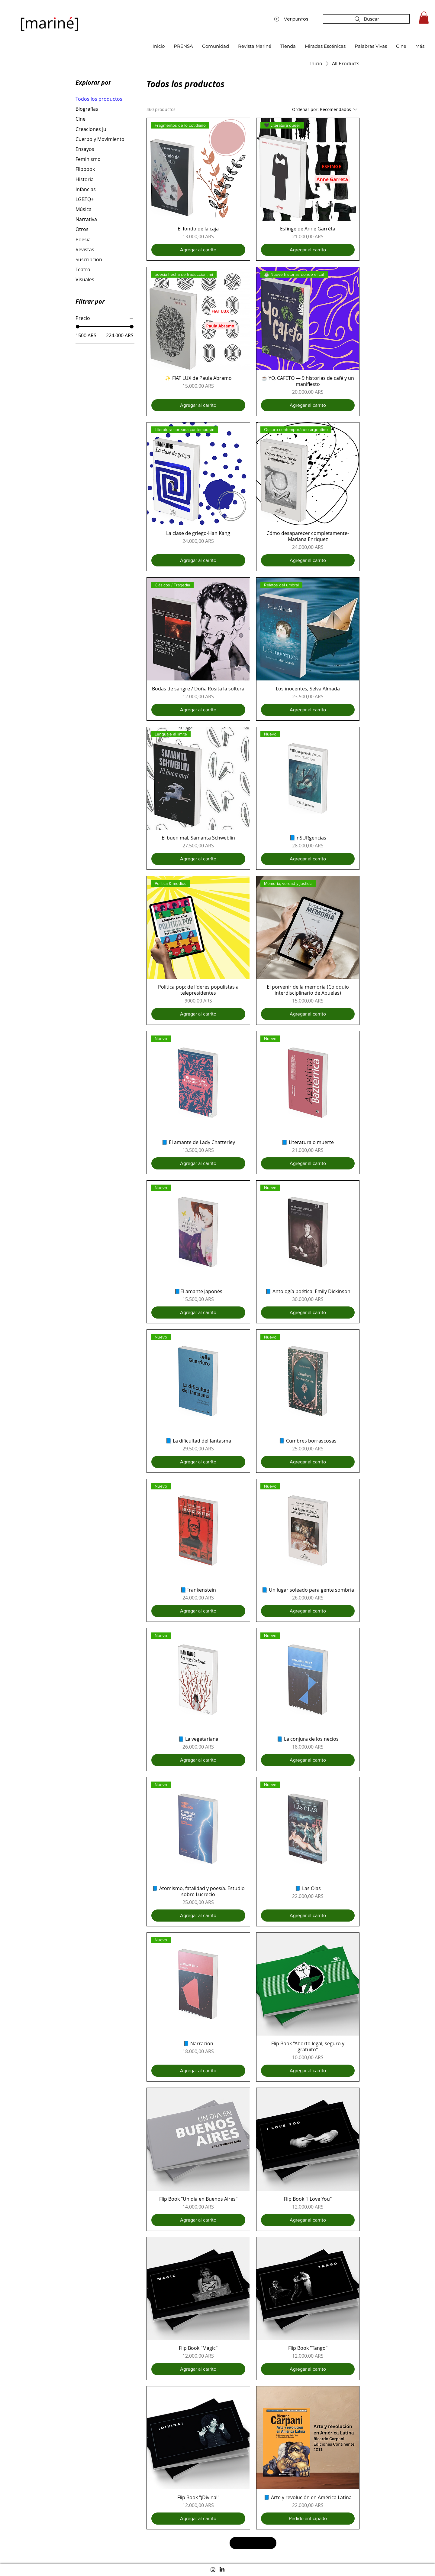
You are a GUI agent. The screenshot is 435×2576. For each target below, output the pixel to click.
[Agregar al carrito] (198, 250)
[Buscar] (366, 19)
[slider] (77, 326)
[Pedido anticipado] (308, 2518)
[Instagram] (213, 2570)
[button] (424, 17)
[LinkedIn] (222, 2570)
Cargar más (253, 2542)
